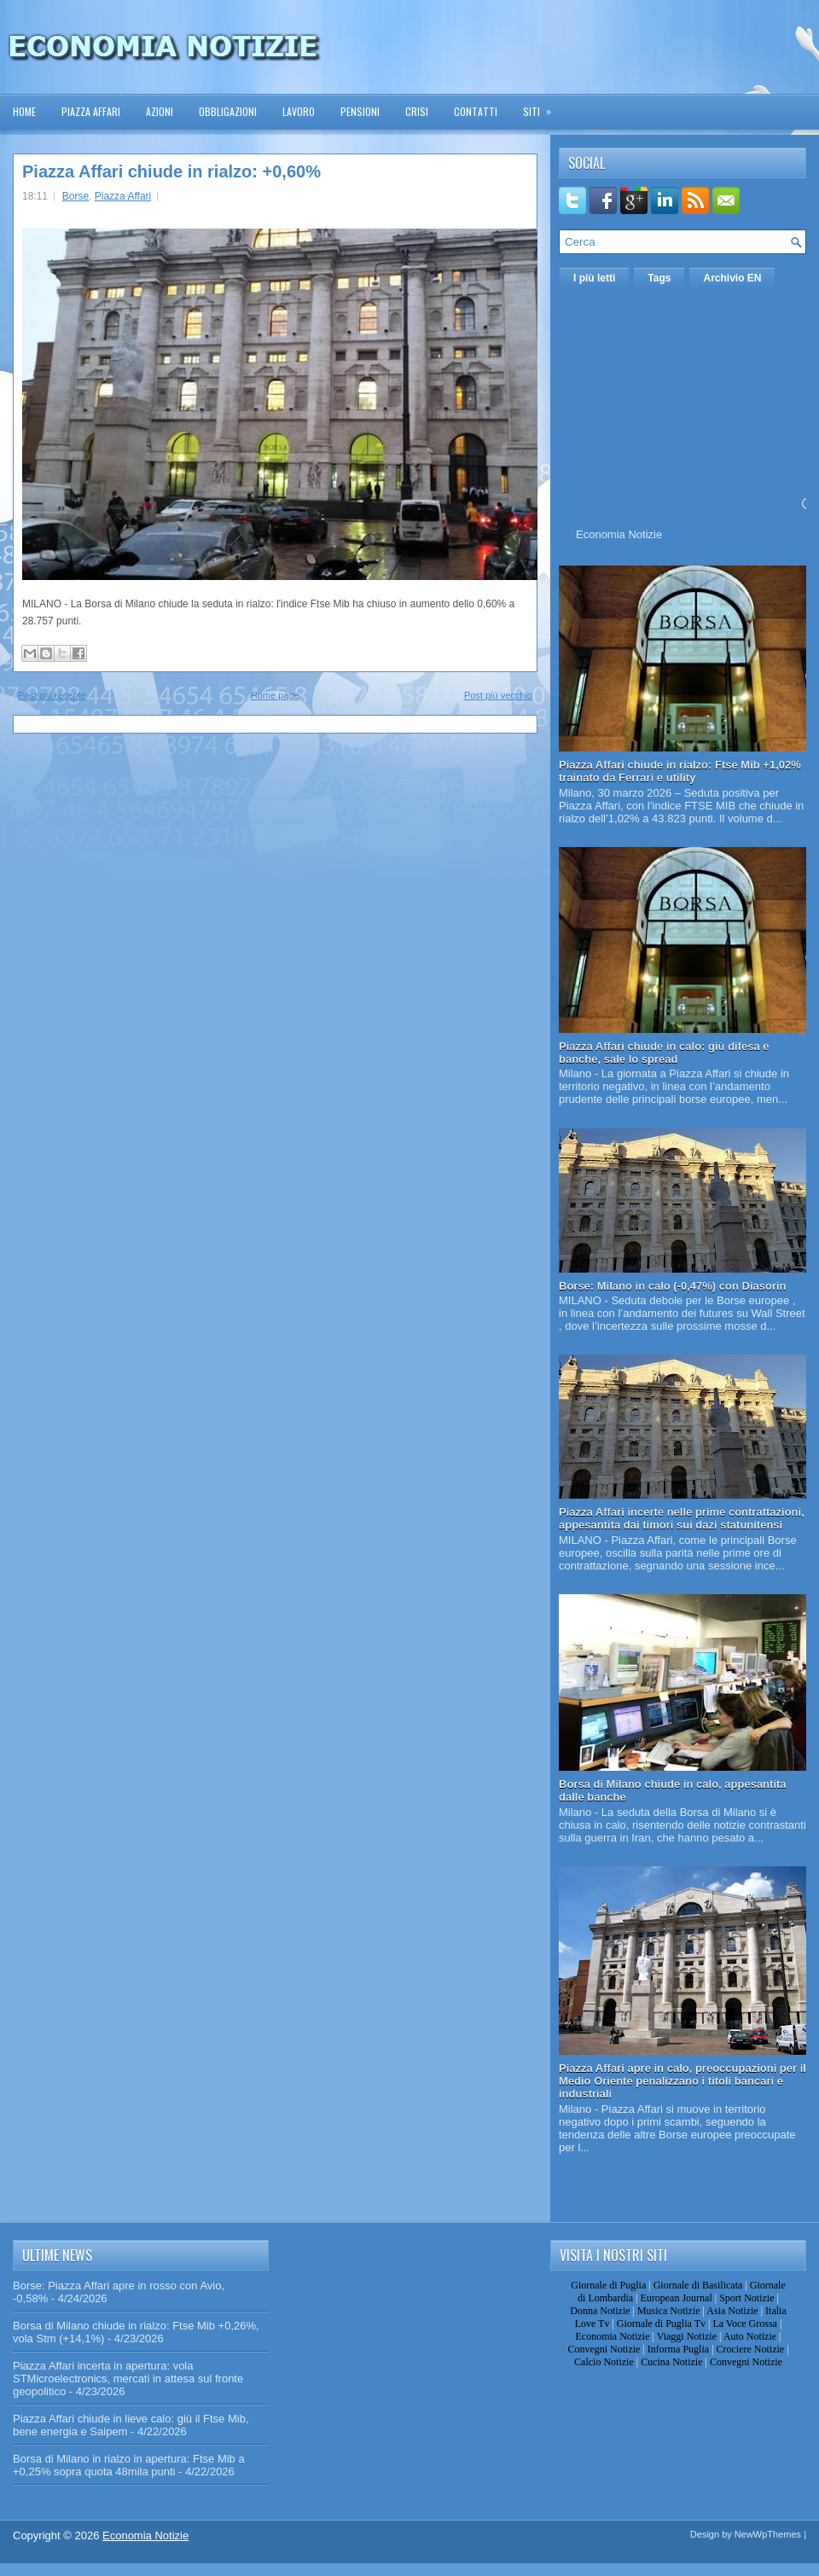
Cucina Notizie (671, 2362)
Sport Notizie (746, 2298)
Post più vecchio (498, 695)
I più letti (594, 278)
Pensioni (360, 111)
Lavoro (298, 111)
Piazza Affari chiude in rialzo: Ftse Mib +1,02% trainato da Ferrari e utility (680, 771)
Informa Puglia (678, 2349)
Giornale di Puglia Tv (661, 2323)
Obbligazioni (228, 111)
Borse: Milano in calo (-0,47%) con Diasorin (673, 1285)
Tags (659, 278)
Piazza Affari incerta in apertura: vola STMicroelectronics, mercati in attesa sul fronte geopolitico (128, 2378)
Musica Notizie (668, 2311)
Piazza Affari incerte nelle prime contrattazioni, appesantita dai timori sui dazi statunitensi (681, 1518)
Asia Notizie (732, 2311)
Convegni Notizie (603, 2349)
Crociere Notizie (751, 2349)
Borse (75, 196)
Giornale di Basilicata (698, 2285)
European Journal (676, 2298)
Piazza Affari (90, 111)
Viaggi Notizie (687, 2336)
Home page (275, 695)
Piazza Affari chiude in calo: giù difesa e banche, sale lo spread (664, 1052)
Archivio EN (732, 278)
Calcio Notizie (604, 2362)
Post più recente (52, 695)
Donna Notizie (600, 2311)
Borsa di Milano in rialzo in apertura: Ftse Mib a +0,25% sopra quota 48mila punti (129, 2465)
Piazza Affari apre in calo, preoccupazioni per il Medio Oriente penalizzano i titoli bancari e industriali (682, 2081)
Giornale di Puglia (608, 2285)
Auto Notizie (749, 2336)
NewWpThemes (768, 2534)
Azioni (159, 111)
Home (24, 111)
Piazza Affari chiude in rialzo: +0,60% (171, 171)
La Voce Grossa (744, 2323)
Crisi (416, 111)
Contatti (475, 111)
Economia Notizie (619, 534)
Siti (542, 106)
